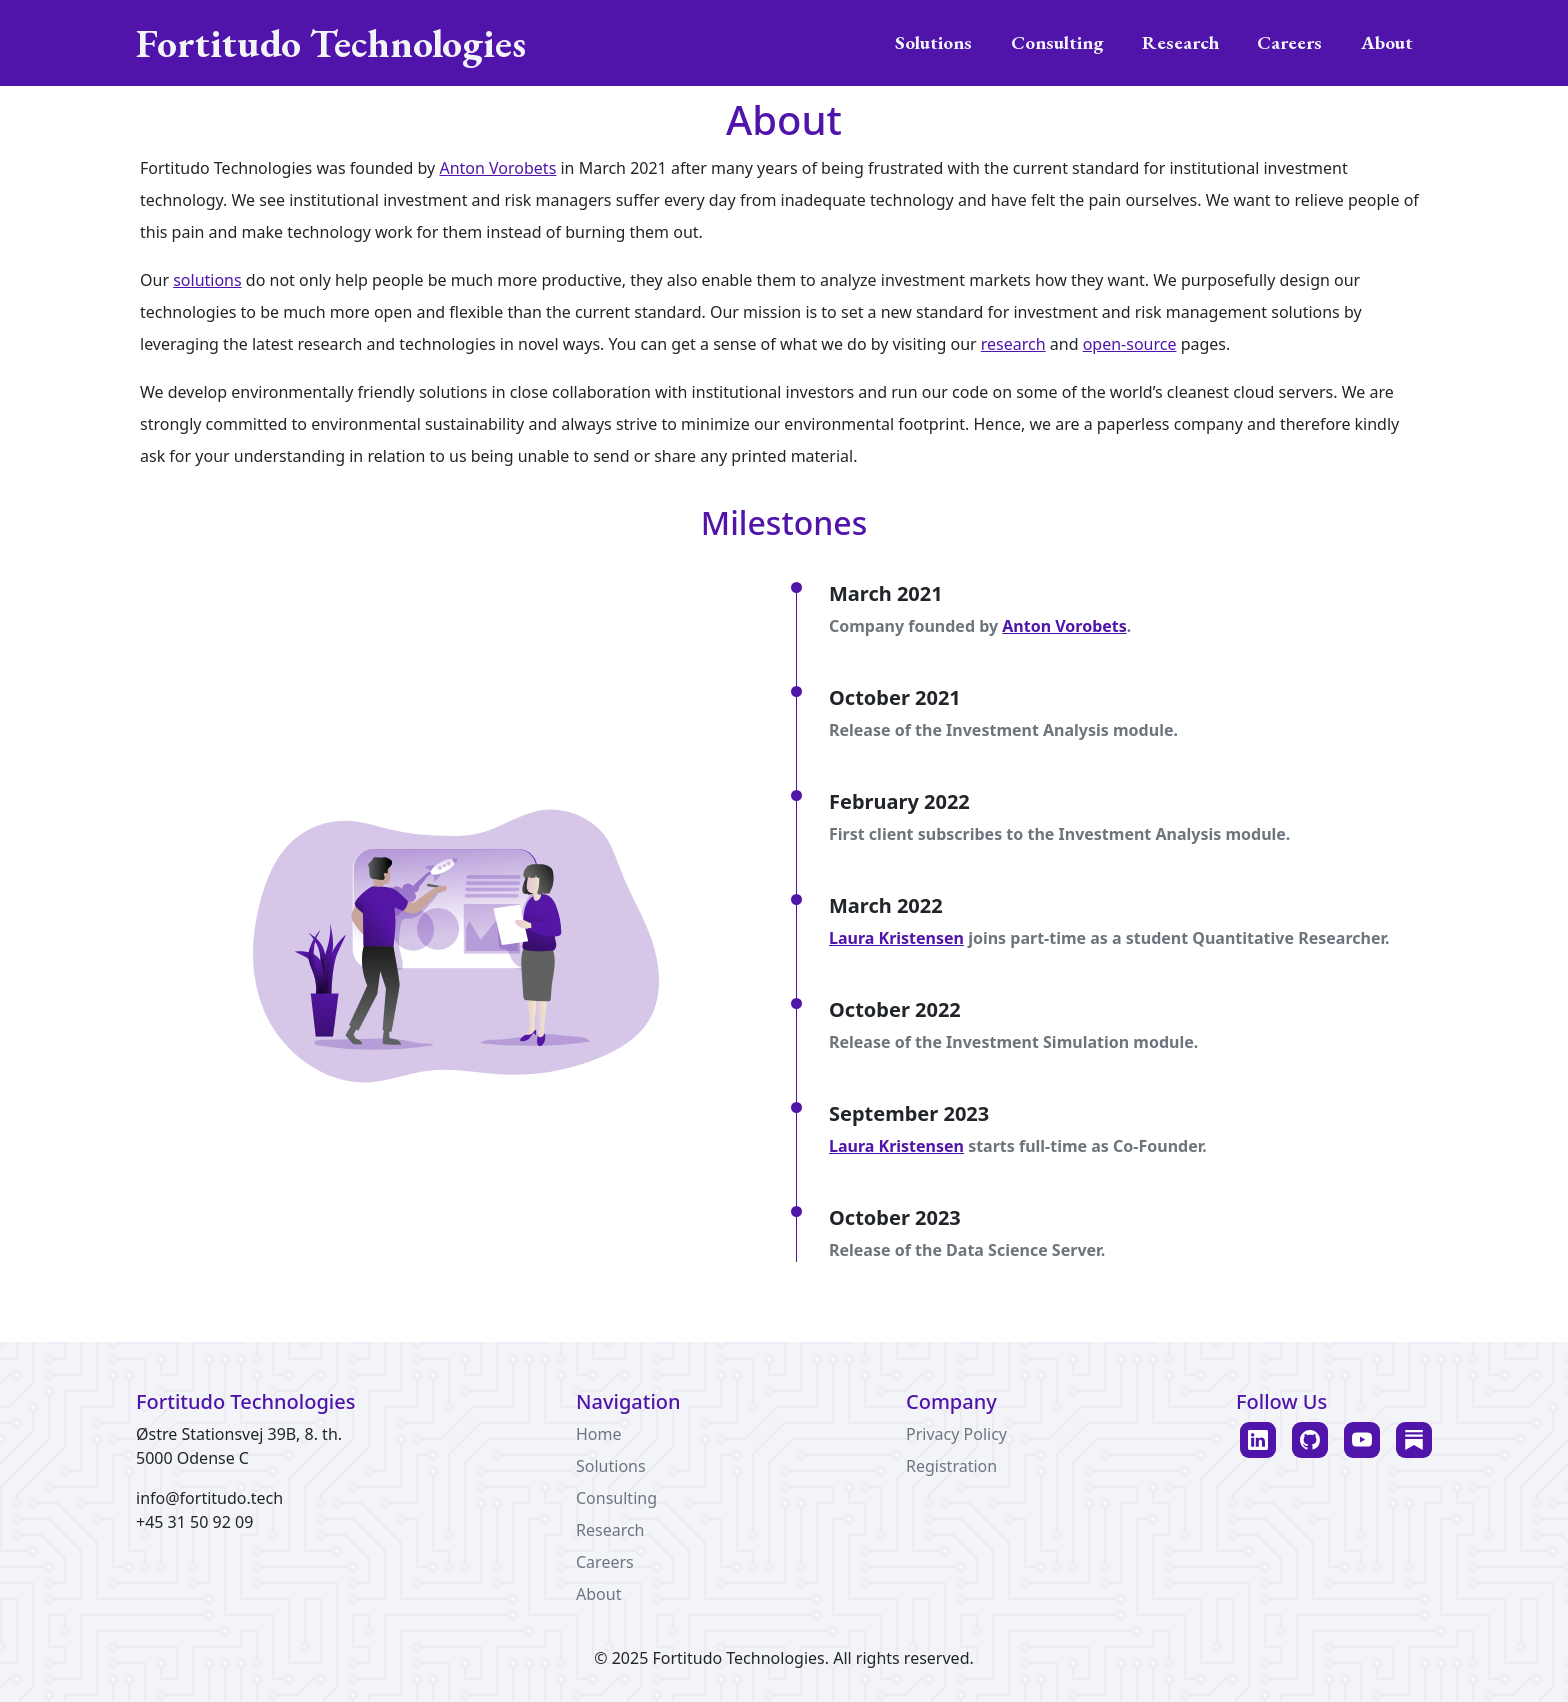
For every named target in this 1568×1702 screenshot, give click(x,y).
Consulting (1057, 42)
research (1013, 344)
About (1387, 42)
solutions (207, 280)
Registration (951, 1466)
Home (599, 1434)
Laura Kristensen (896, 938)
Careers (1289, 42)
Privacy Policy (956, 1434)
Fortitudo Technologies (331, 43)
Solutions (933, 42)
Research (1180, 42)
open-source (1130, 344)
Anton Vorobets (497, 168)
